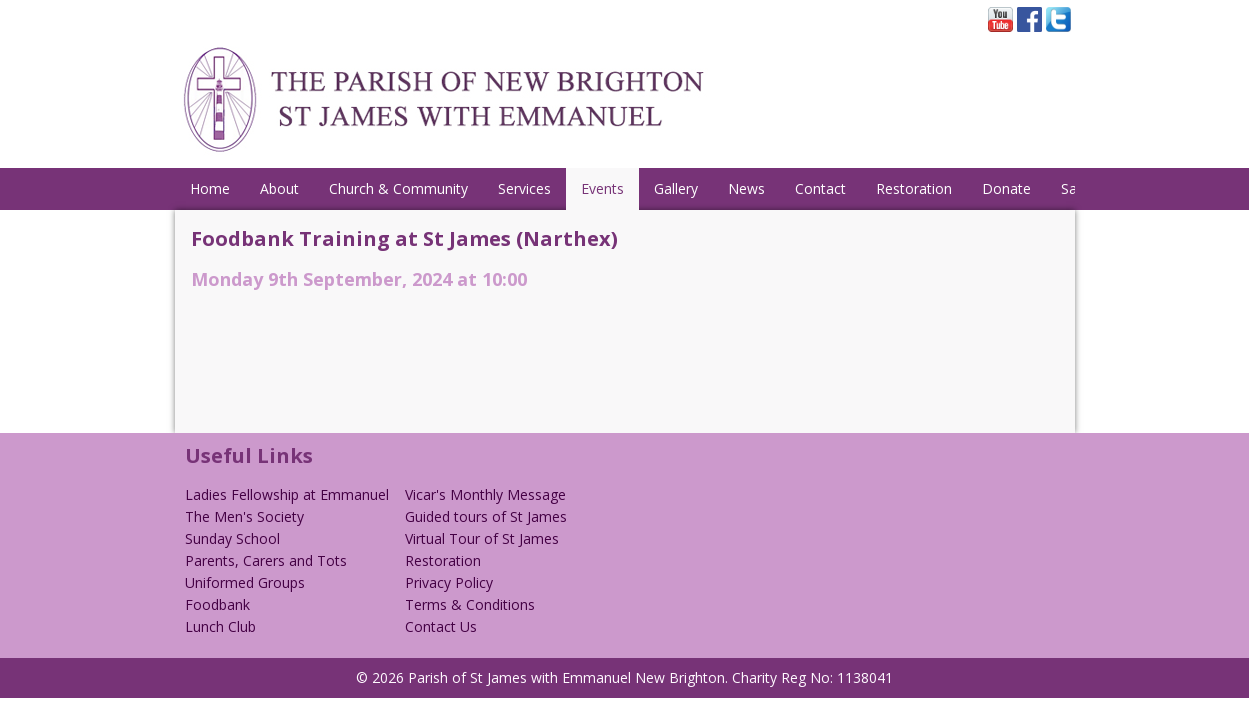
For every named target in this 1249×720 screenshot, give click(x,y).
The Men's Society (244, 516)
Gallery (676, 188)
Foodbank (217, 604)
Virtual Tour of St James (482, 538)
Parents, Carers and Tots (266, 560)
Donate (1006, 188)
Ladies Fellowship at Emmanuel (287, 494)
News (746, 188)
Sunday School (232, 538)
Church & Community (398, 188)
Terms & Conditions (470, 604)
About (279, 188)
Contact (820, 188)
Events (602, 188)
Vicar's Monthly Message (485, 494)
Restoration (914, 188)
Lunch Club (220, 626)
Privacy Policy (449, 582)
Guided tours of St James (486, 516)
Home (210, 188)
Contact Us (441, 626)
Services (524, 188)
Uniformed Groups (245, 582)
